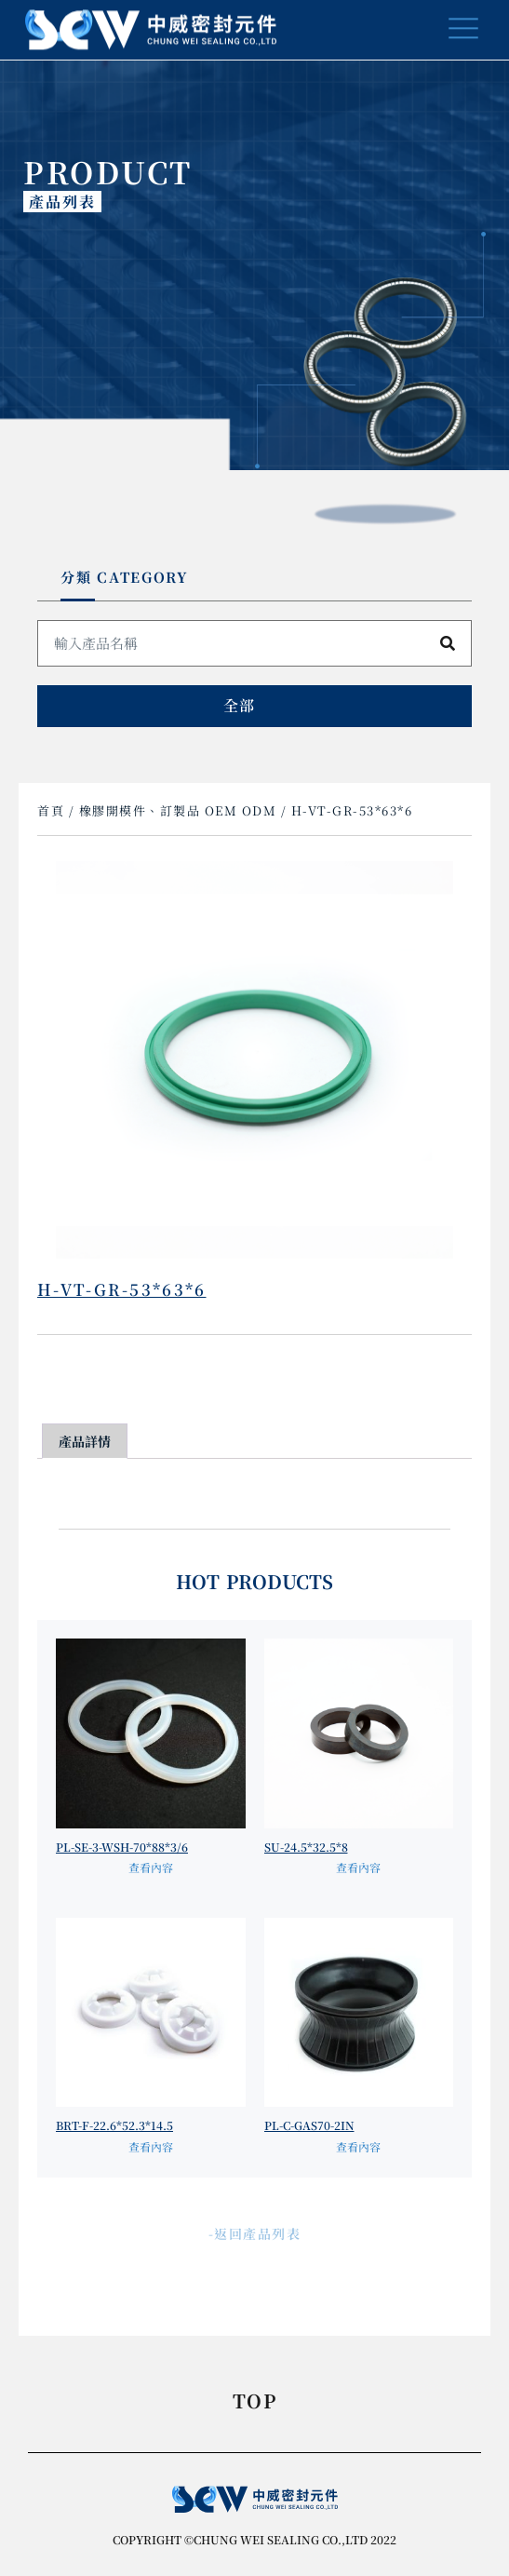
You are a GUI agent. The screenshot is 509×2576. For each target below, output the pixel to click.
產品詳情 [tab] (85, 1441)
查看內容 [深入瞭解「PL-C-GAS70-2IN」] (358, 2146)
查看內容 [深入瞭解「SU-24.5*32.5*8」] (358, 1867)
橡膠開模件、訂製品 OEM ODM (178, 810)
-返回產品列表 (254, 2233)
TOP (254, 2403)
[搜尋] (447, 643)
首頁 (50, 810)
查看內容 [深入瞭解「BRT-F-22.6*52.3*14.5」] (150, 2146)
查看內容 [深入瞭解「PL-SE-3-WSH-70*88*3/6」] (150, 1867)
